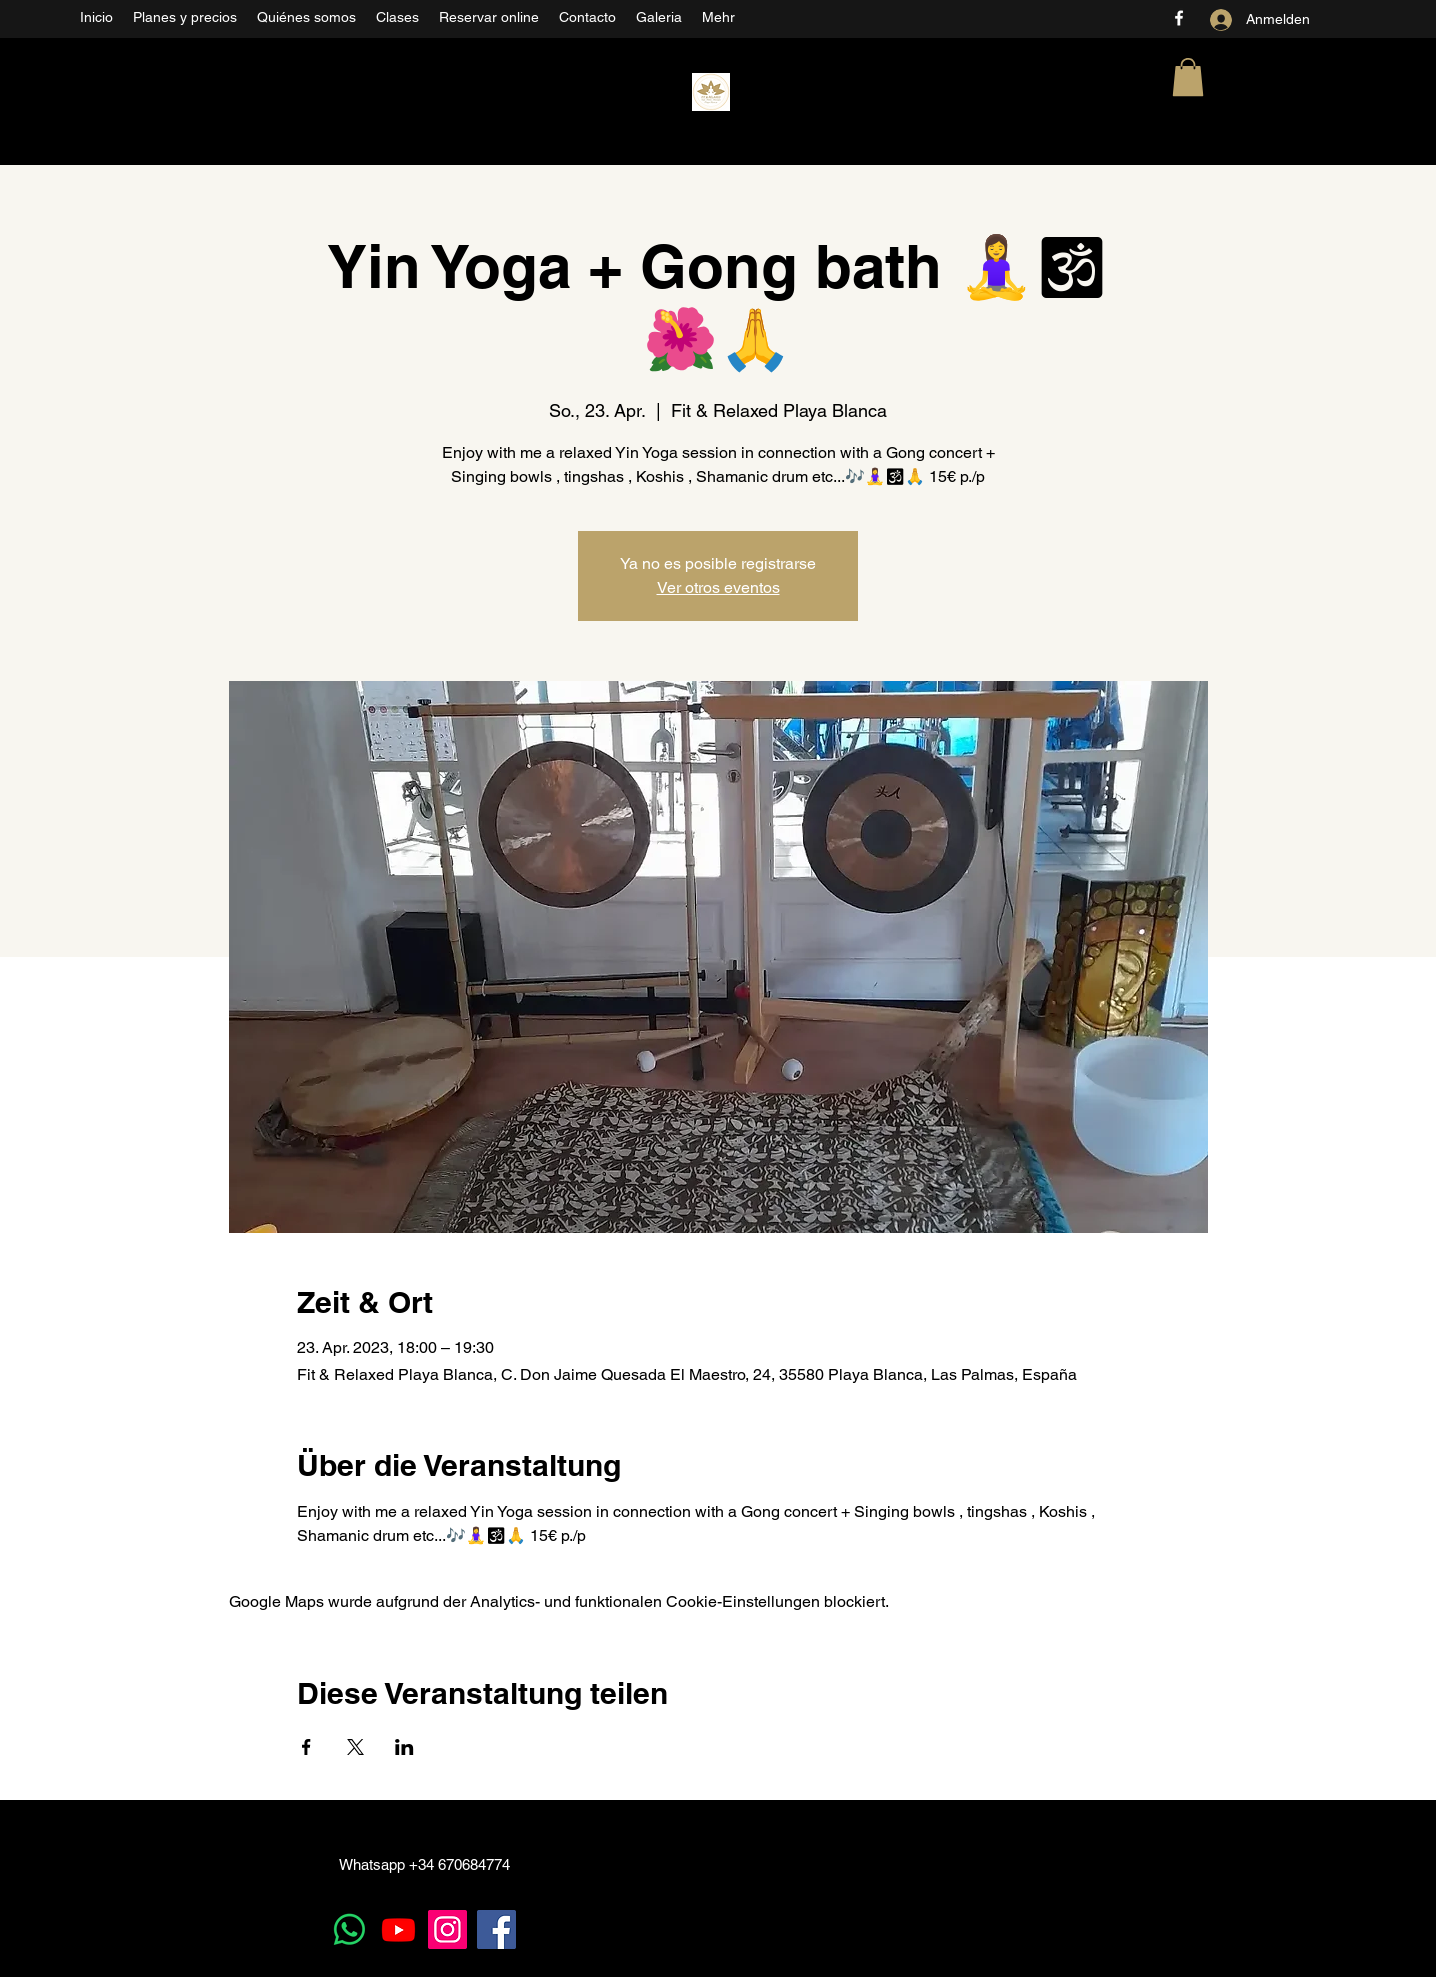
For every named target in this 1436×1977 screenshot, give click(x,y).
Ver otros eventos (718, 587)
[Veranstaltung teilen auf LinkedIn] (404, 1747)
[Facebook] (1179, 18)
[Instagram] (447, 1929)
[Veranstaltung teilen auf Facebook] (306, 1747)
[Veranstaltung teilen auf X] (355, 1747)
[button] (1188, 77)
